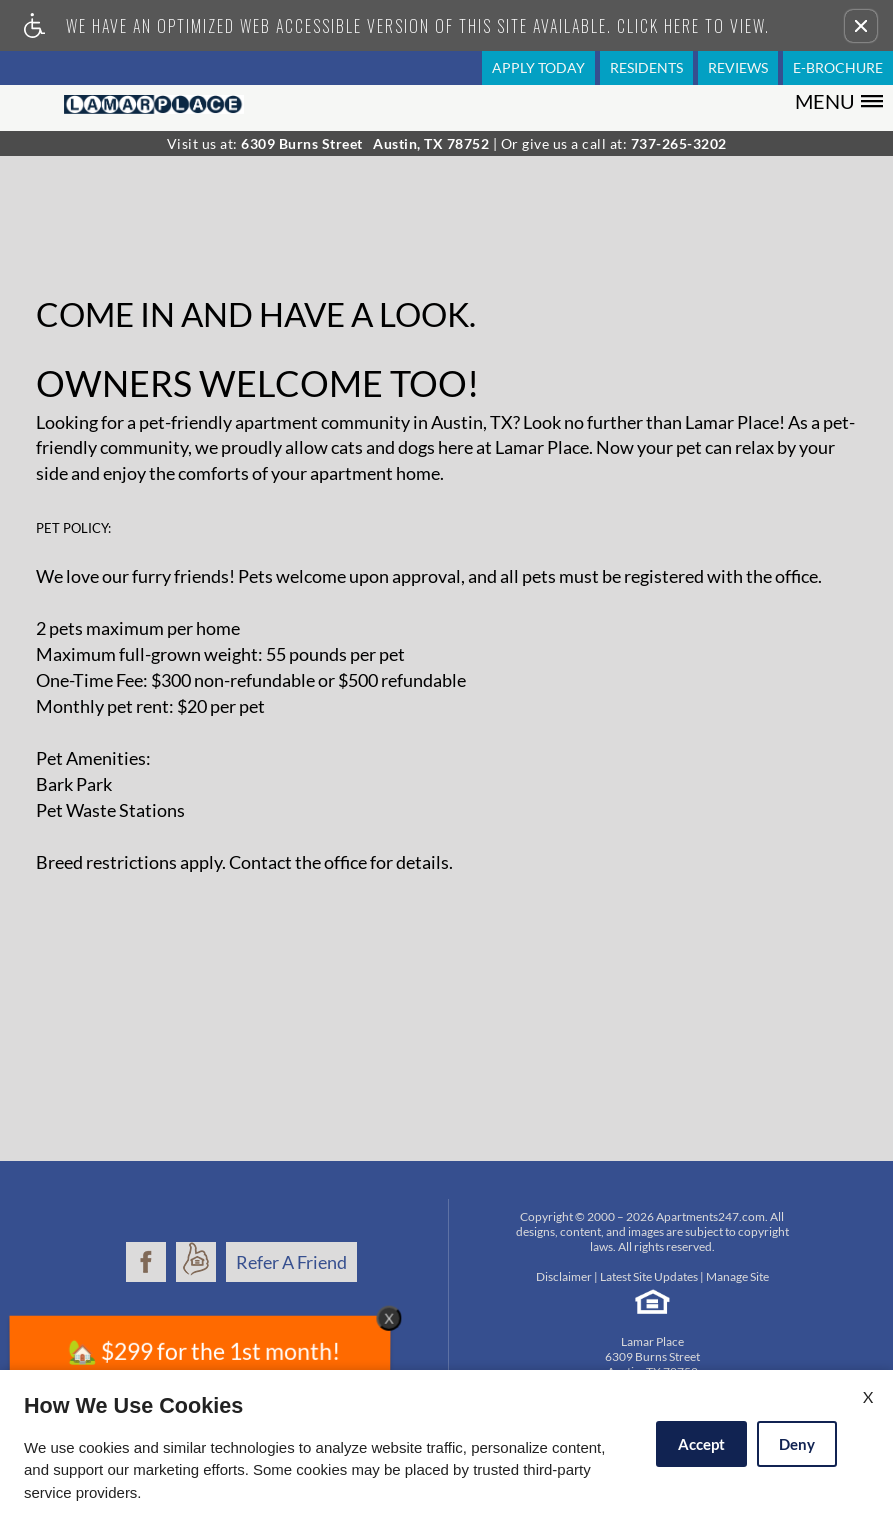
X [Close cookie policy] (868, 1396)
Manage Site (737, 1276)
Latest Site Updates (649, 1276)
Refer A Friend (291, 1262)
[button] (861, 26)
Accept (701, 1444)
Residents (646, 67)
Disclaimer (564, 1276)
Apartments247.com (710, 1216)
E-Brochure (838, 67)
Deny (797, 1444)
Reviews (738, 67)
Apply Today (538, 67)
